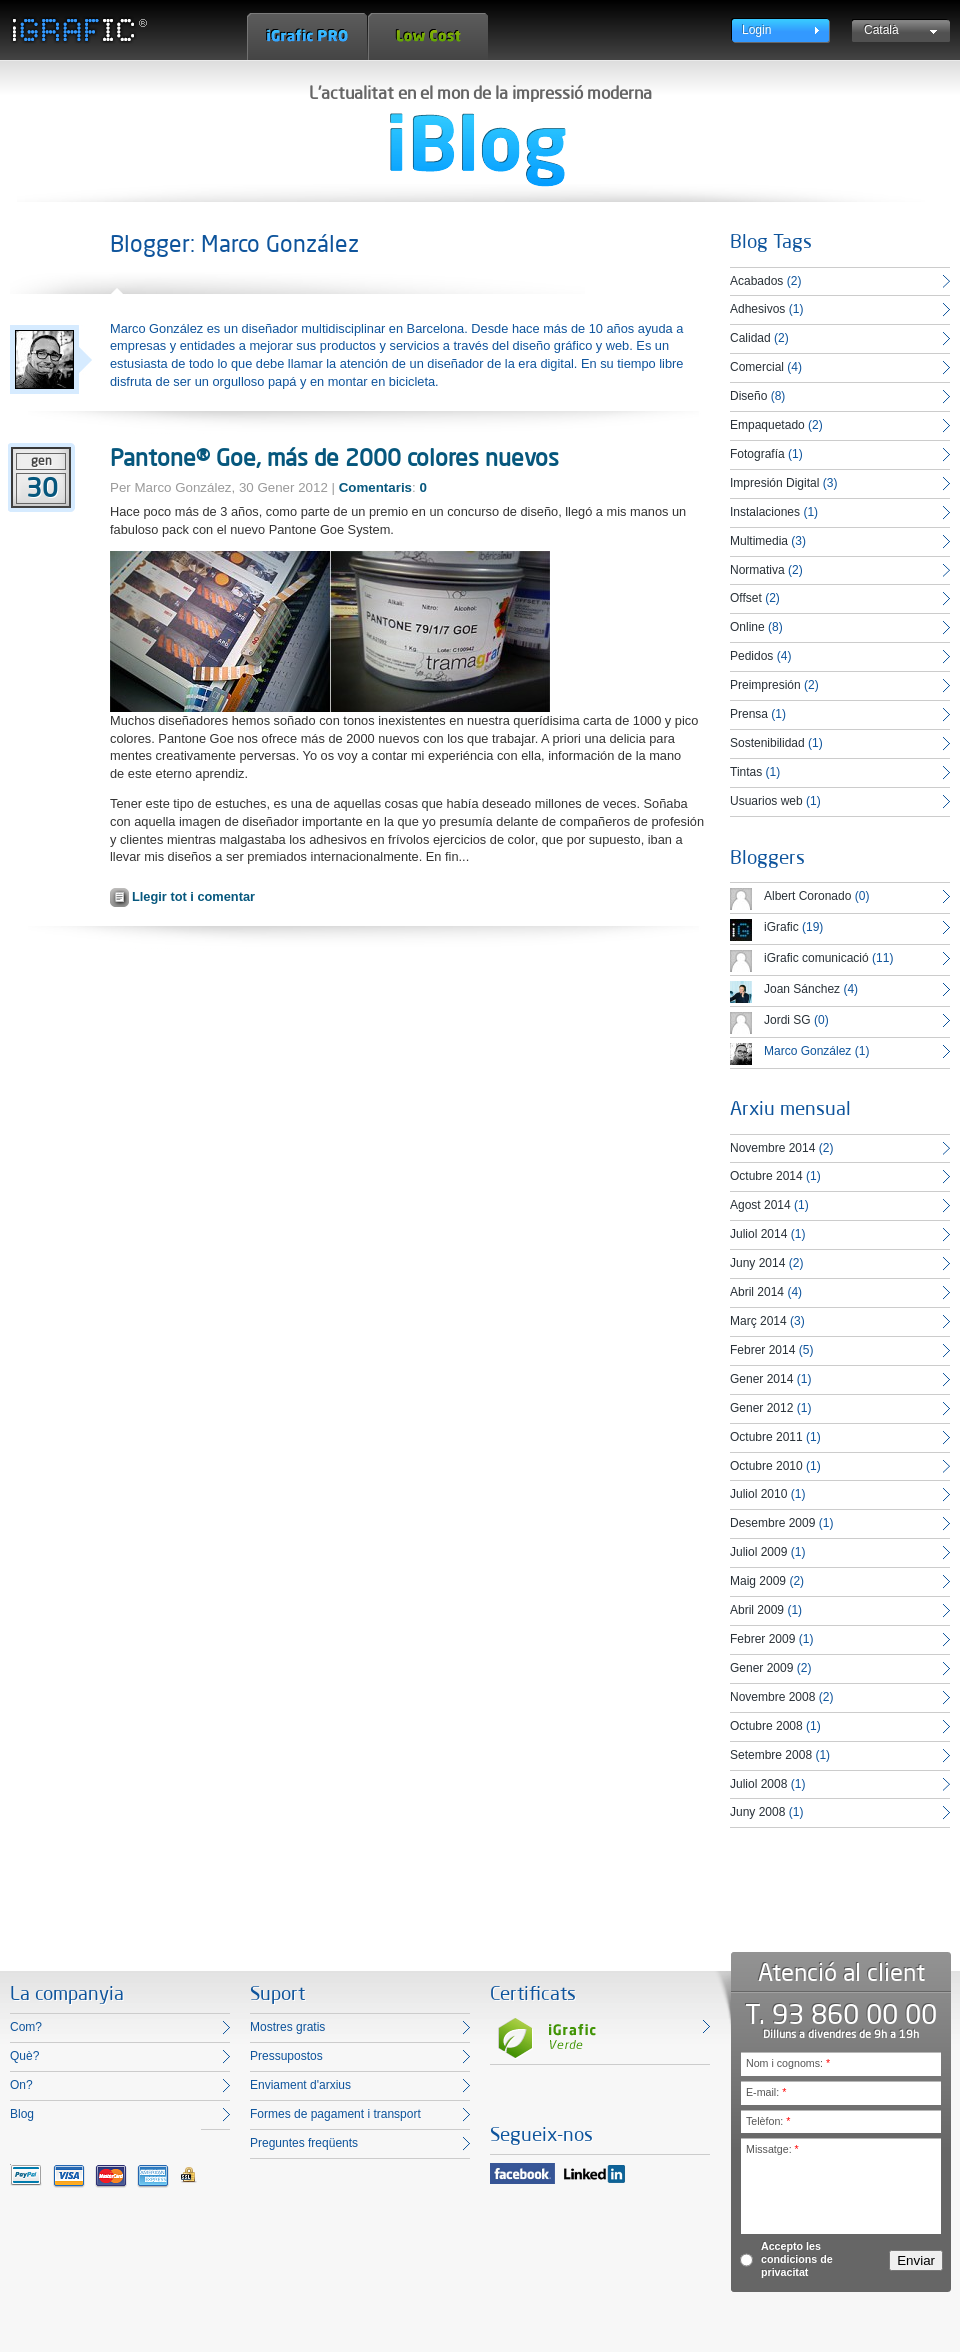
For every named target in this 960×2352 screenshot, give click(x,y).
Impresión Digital (774, 483)
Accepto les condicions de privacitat (797, 2259)
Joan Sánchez (802, 989)
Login (756, 30)
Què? (24, 2056)
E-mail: (766, 2092)
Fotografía (757, 454)
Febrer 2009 (762, 1639)
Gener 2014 (761, 1379)
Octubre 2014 (766, 1176)
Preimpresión (765, 685)
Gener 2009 (761, 1668)
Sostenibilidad (767, 743)
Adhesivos (757, 309)
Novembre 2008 (772, 1697)
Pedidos (751, 656)
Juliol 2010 (758, 1494)
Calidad (750, 338)
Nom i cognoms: (788, 2063)
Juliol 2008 (758, 1784)
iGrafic (781, 927)
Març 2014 (758, 1321)
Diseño (748, 396)
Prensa (749, 714)
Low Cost (428, 36)
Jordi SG (787, 1020)
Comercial (757, 367)
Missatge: (772, 2149)
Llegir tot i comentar (193, 896)
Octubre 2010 (766, 1466)
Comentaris (375, 487)
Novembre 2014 (772, 1148)
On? (21, 2085)
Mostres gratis (287, 2027)
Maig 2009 (758, 1581)
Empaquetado (767, 425)
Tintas (746, 772)
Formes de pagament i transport (335, 2114)
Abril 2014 (757, 1292)
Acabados (756, 281)
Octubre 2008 (766, 1726)
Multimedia (759, 541)
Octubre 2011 (766, 1437)
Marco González (807, 1051)
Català (881, 30)
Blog (22, 2114)
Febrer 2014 (762, 1350)
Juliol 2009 (758, 1552)
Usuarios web (766, 801)
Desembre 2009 (772, 1523)
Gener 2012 (761, 1408)
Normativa (757, 570)
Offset (746, 598)
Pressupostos (286, 2056)
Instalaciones (765, 512)
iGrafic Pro (307, 36)
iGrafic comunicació (816, 958)
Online (747, 627)
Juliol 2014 (758, 1234)
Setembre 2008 (771, 1755)
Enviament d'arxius (300, 2085)
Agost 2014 (760, 1205)
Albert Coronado (807, 896)
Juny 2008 (757, 1812)
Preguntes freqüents (304, 2143)
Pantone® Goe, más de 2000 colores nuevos (334, 457)
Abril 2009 (757, 1610)
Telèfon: (768, 2121)
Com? (26, 2027)
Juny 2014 (757, 1263)
